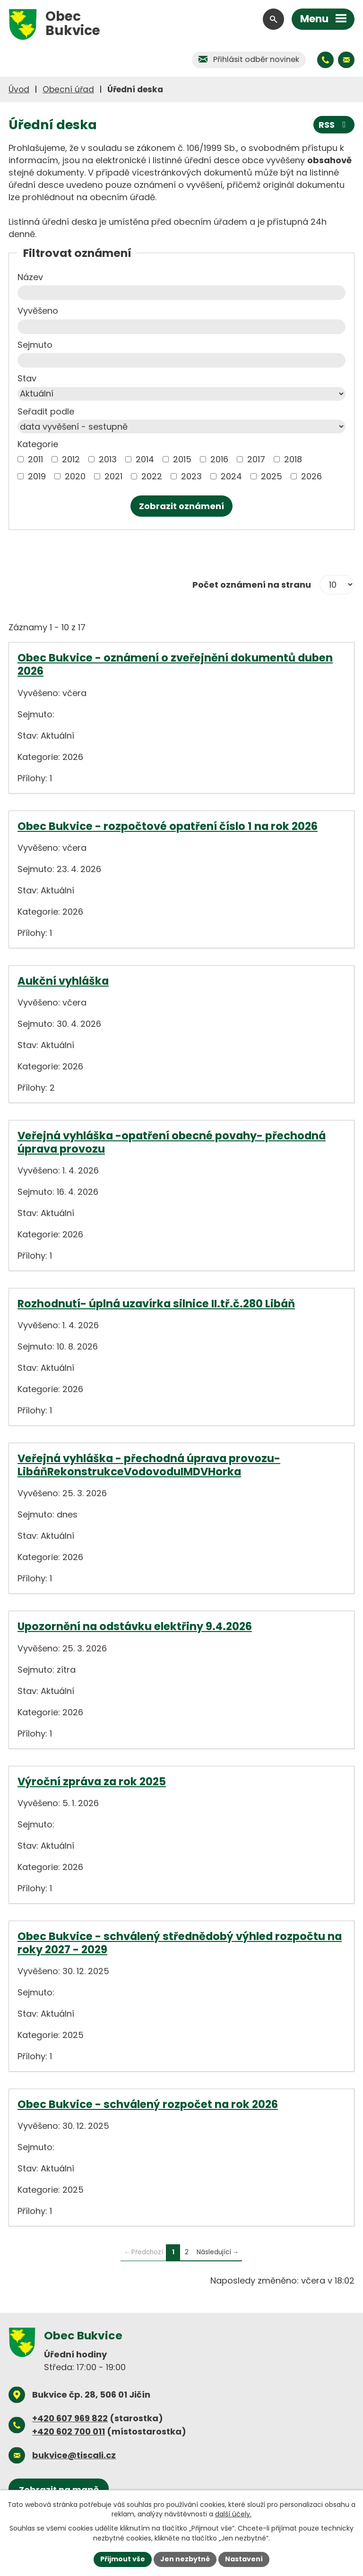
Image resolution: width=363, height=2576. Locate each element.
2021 (113, 476)
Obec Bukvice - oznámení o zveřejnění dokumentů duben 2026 (175, 664)
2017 (256, 459)
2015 (182, 459)
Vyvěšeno (37, 311)
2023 (191, 476)
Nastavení (244, 2559)
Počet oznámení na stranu (251, 585)
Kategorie (37, 444)
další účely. (233, 2514)
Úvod (19, 89)
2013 (108, 459)
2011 (35, 459)
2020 (75, 476)
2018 (293, 459)
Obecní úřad (68, 89)
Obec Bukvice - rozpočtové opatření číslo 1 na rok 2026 (167, 826)
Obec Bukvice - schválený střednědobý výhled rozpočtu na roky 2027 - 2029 (179, 1943)
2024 (231, 476)
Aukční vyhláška (63, 980)
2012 (71, 459)
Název (30, 277)
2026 (311, 476)
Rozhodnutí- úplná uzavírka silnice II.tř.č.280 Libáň (156, 1303)
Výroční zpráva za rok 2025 (91, 1781)
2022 (151, 476)
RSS (334, 125)
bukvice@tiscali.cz (74, 2455)
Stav (26, 378)
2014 (145, 459)
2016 (219, 459)
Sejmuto (34, 345)
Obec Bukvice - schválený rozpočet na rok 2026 (147, 2104)
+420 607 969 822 (70, 2418)
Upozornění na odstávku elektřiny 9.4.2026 (134, 1626)
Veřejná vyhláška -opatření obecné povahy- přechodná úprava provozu (171, 1142)
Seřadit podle (45, 411)
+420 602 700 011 (68, 2431)
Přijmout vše (122, 2559)
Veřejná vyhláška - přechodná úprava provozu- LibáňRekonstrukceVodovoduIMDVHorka (148, 1465)
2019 (37, 476)
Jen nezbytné (185, 2559)
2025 (271, 476)
